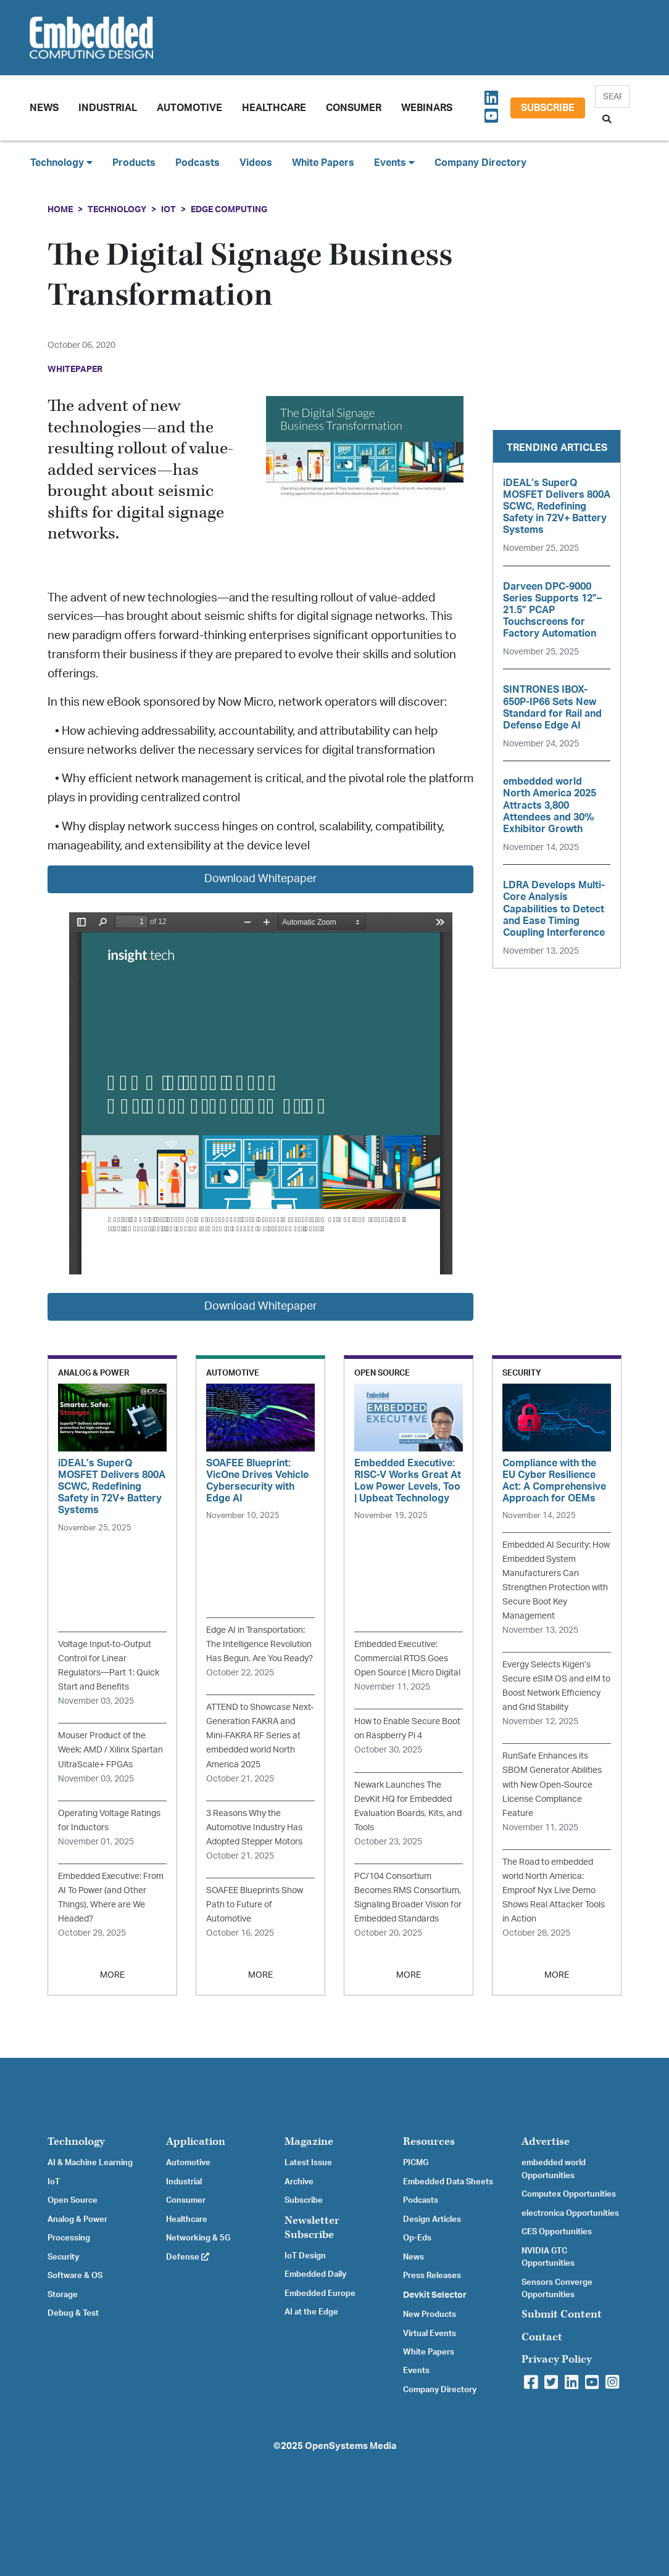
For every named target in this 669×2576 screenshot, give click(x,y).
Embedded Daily (315, 2274)
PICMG (415, 2162)
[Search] (612, 96)
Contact (541, 2337)
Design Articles (432, 2219)
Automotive (189, 108)
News (413, 2257)
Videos (255, 163)
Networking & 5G (198, 2238)
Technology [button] (61, 162)
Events (416, 2370)
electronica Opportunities (570, 2213)
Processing (69, 2238)
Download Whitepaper (260, 879)
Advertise (545, 2141)
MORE (112, 1974)
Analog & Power (77, 2219)
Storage (63, 2294)
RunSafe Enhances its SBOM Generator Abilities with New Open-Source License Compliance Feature (552, 1784)
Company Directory (480, 163)
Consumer (353, 108)
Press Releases (432, 2275)
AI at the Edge (311, 2312)
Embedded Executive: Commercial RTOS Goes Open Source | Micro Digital (407, 1658)
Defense (187, 2257)
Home (60, 209)
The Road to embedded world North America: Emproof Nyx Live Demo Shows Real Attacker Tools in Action (553, 1890)
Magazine (309, 2141)
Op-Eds (417, 2238)
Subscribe (548, 108)
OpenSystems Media (350, 2446)
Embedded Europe (320, 2293)
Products (134, 163)
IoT (168, 209)
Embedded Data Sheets (448, 2182)
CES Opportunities (556, 2231)
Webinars (426, 108)
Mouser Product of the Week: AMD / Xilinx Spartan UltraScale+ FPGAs (110, 1750)
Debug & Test (73, 2313)
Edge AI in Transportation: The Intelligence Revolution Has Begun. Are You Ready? (259, 1644)
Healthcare (274, 108)
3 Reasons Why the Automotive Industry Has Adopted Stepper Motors (254, 1827)
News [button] (44, 108)
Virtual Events (429, 2333)
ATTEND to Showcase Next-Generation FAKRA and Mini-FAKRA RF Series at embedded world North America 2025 (260, 1736)
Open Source (73, 2200)
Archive (299, 2182)
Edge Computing (229, 209)
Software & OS (75, 2275)
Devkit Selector (435, 2295)
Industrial (107, 108)
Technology (117, 209)
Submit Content (561, 2314)
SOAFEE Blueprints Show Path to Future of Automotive (254, 1904)
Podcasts (197, 163)
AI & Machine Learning (90, 2162)
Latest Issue (308, 2162)
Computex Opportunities (568, 2194)
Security (63, 2257)
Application (195, 2141)
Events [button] (394, 162)
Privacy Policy (556, 2359)
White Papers (323, 163)
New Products (429, 2314)
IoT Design (305, 2256)
